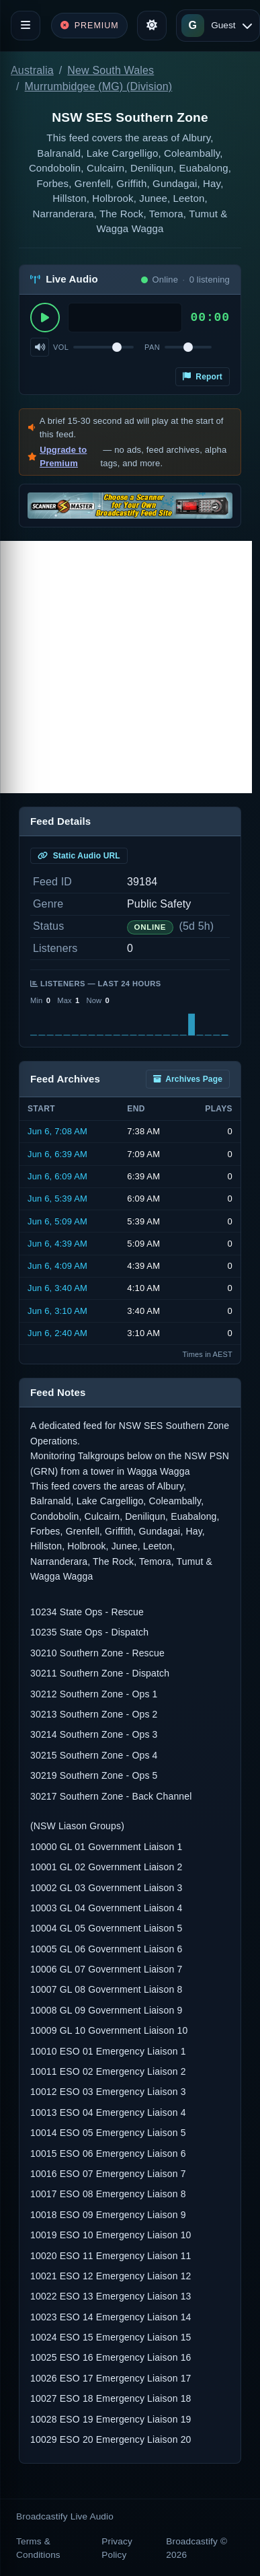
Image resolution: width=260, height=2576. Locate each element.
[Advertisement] (126, 667)
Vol (61, 347)
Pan (152, 347)
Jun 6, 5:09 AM (57, 1221)
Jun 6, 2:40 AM (57, 1333)
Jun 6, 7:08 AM (57, 1131)
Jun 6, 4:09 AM (57, 1266)
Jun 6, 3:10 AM (57, 1311)
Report (202, 376)
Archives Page (187, 1079)
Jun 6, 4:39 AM (57, 1244)
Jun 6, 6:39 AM (57, 1154)
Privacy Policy (116, 2548)
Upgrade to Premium (63, 456)
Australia (32, 70)
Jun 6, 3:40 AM (57, 1288)
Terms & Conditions (38, 2548)
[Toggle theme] (152, 25)
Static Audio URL (79, 855)
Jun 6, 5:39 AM (57, 1198)
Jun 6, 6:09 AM (57, 1176)
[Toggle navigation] (25, 25)
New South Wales (110, 70)
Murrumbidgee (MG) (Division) (99, 86)
